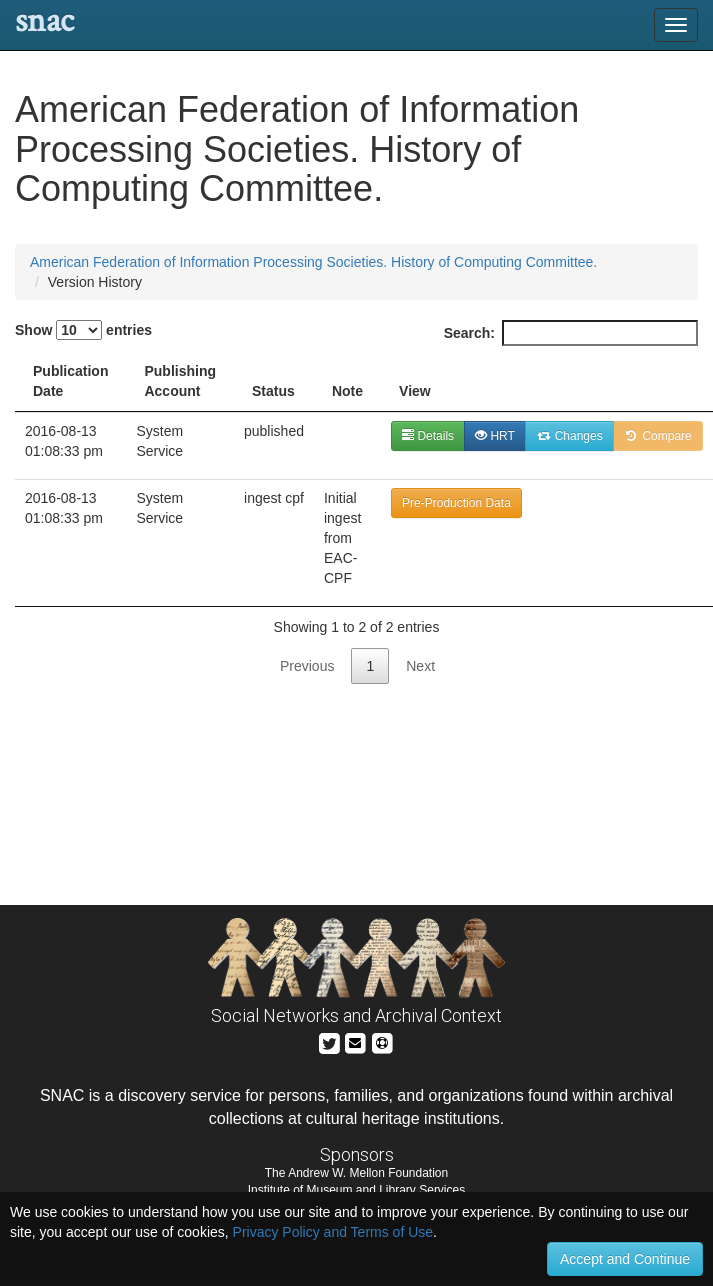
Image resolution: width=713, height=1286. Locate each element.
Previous (307, 666)
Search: (571, 333)
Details (428, 436)
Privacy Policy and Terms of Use (333, 1232)
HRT (495, 436)
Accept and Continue (625, 1259)
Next (420, 666)
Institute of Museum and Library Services (356, 1190)
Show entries (83, 330)
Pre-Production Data (456, 503)
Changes (569, 436)
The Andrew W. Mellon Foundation (356, 1173)
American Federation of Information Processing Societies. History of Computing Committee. (313, 262)
